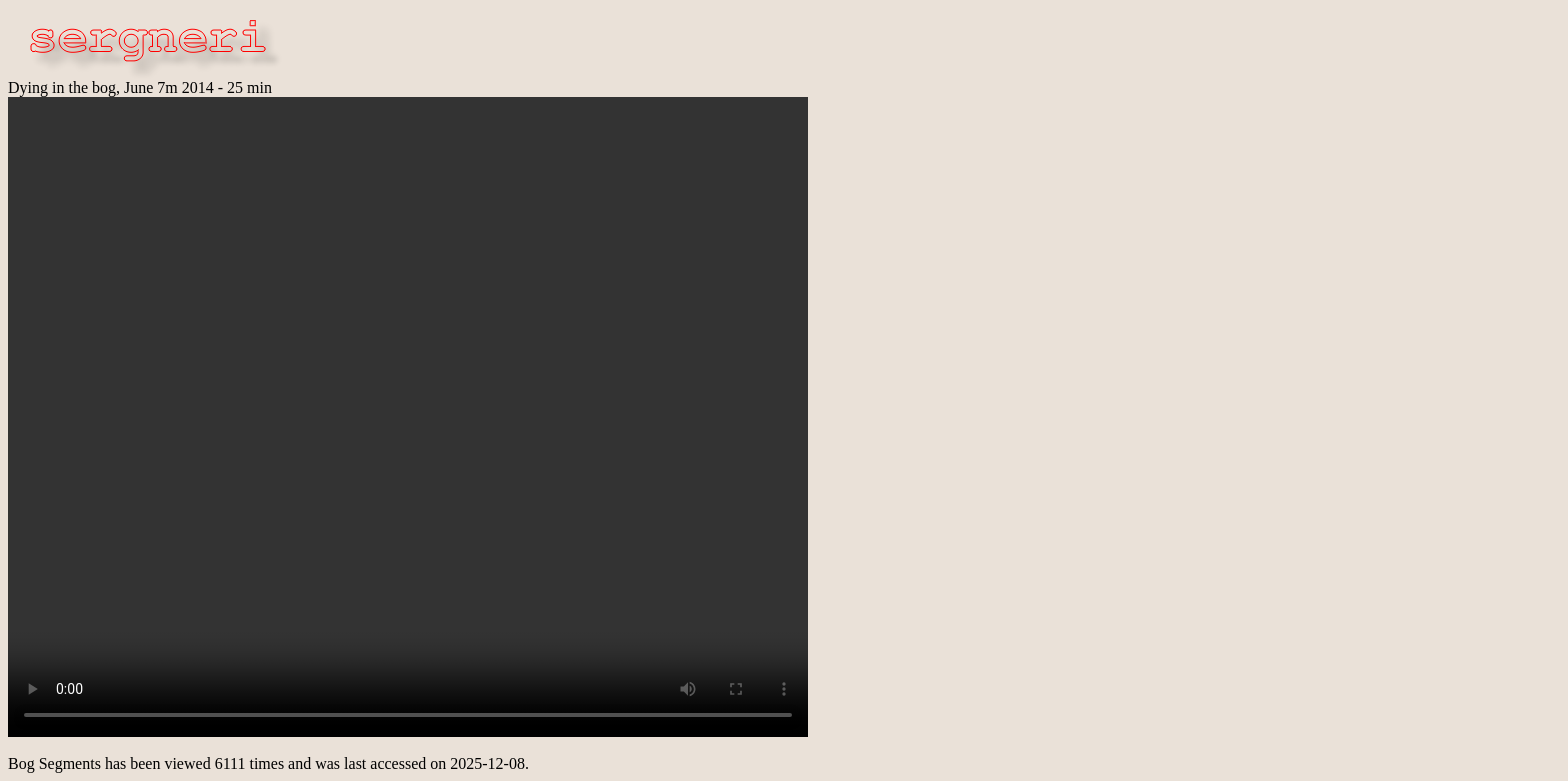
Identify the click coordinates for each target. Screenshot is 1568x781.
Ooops (408, 417)
